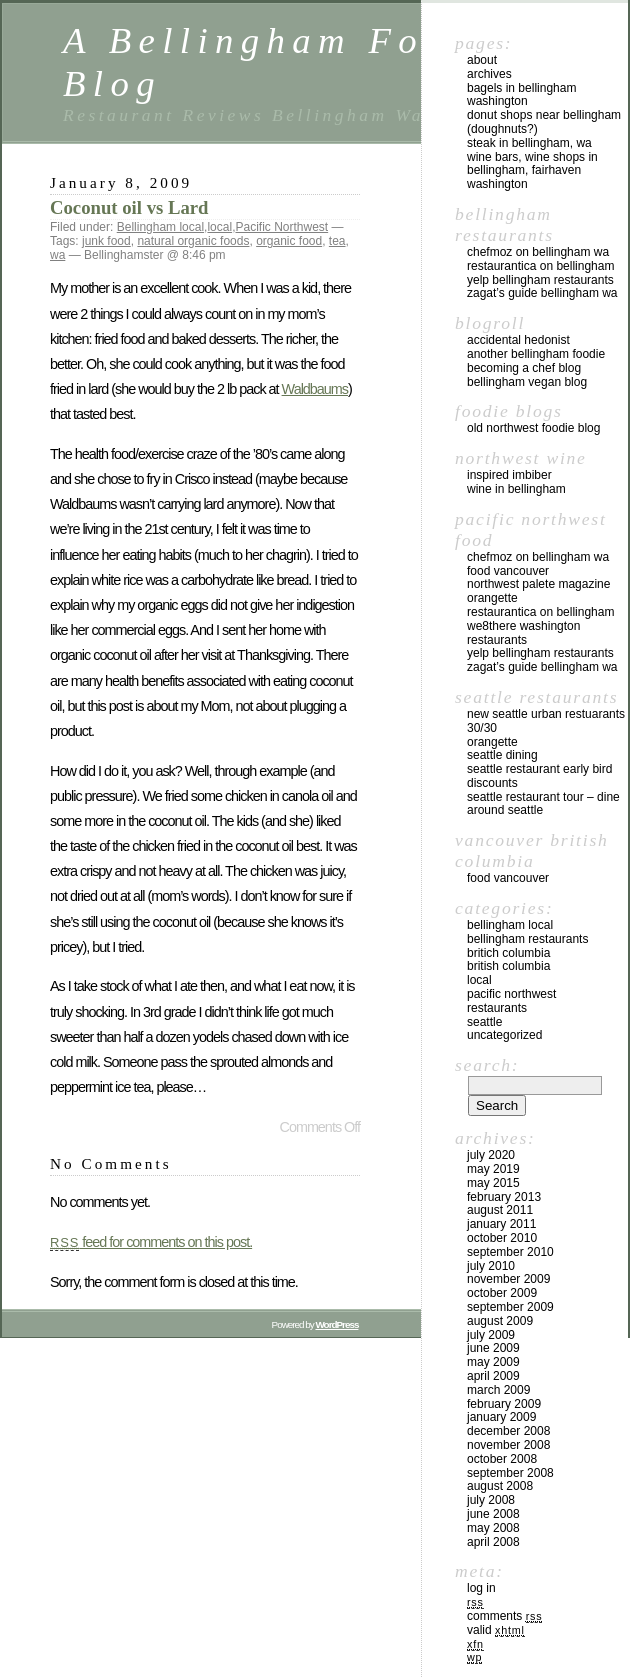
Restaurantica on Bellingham (540, 266)
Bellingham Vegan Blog (527, 382)
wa (57, 255)
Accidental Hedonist (518, 340)
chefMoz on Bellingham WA (538, 252)
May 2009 (493, 1362)
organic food (289, 241)
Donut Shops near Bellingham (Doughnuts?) (544, 122)
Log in (481, 1588)
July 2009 (491, 1335)
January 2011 (501, 1224)
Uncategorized (504, 1035)
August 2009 (500, 1321)
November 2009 (508, 1279)
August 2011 (500, 1210)
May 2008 (493, 1528)
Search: (487, 1065)
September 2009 (510, 1307)
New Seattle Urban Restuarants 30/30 (546, 721)
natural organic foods (193, 241)
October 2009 (502, 1293)
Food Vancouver (508, 571)
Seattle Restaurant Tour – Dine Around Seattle (543, 804)
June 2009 (493, 1348)
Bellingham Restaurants (527, 939)
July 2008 (491, 1500)
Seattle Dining (502, 755)
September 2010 (510, 1252)
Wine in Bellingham (516, 489)
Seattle (484, 1022)
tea (337, 241)
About (482, 60)
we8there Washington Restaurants (523, 633)
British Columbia (508, 966)
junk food (106, 241)
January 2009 (501, 1417)
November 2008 (508, 1445)
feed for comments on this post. (151, 1242)
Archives (489, 74)
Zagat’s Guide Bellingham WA (542, 293)
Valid (496, 1630)
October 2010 (502, 1238)
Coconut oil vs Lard (129, 207)
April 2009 (493, 1376)
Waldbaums (315, 389)
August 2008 (500, 1486)
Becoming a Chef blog (524, 368)
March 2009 (498, 1390)
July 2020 (491, 1155)
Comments (504, 1616)
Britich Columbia (508, 953)
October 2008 (502, 1459)
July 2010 (491, 1266)
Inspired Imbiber (509, 475)
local (219, 227)
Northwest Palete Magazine (538, 584)
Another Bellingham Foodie (536, 354)
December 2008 (508, 1431)
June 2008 (493, 1514)
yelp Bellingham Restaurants (540, 280)
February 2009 (504, 1404)
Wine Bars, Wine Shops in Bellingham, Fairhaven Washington (532, 171)
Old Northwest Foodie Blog (533, 428)
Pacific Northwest (281, 227)
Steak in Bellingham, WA (529, 143)
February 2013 (504, 1197)
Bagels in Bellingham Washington (521, 95)
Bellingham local (160, 227)
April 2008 (493, 1542)
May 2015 (493, 1183)
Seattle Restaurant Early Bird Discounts (539, 776)
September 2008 (510, 1473)
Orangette (492, 598)
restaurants (497, 1008)
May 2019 (493, 1169)
